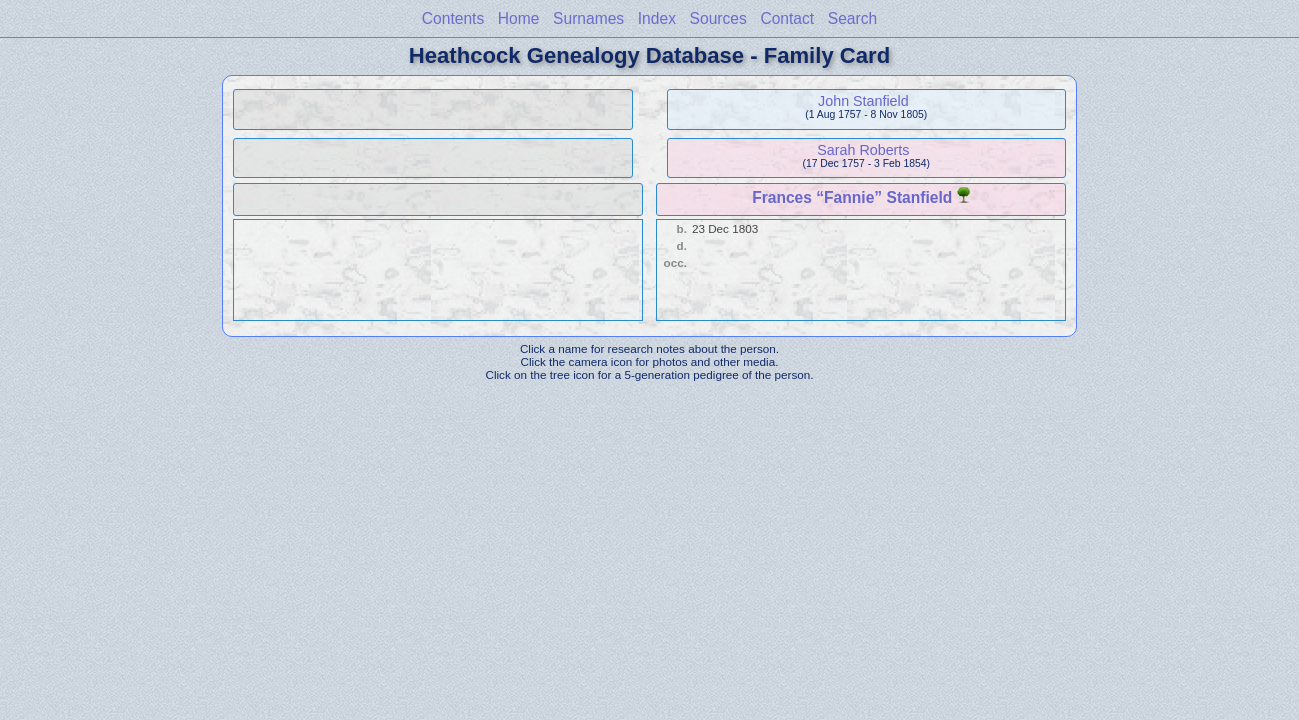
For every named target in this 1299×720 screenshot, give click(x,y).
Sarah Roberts (863, 150)
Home (519, 18)
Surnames (588, 18)
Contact (787, 18)
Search (852, 18)
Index (657, 18)
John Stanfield (863, 101)
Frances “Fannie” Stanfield (852, 197)
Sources (718, 18)
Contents (453, 18)
